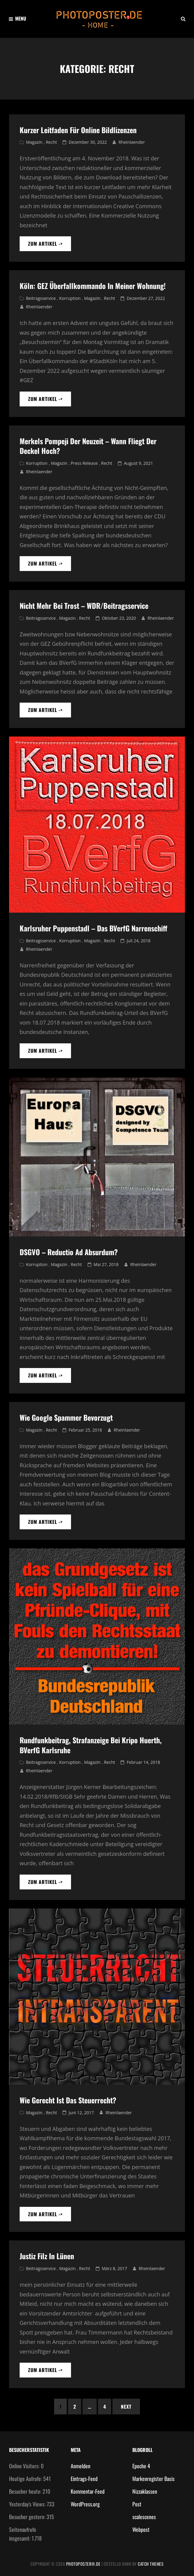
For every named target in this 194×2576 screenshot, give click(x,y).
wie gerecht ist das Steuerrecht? (68, 2100)
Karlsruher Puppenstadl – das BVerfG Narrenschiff (93, 928)
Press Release (84, 463)
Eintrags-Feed (84, 2478)
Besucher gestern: (28, 2517)
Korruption (70, 298)
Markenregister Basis (153, 2478)
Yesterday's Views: (28, 2504)
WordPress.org (85, 2504)
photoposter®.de (83, 2564)
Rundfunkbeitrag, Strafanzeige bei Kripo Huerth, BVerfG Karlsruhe (91, 1744)
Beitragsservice (41, 298)
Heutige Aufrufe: (26, 2478)
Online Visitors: (25, 2466)
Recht (51, 142)
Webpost (141, 2529)
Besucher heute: (26, 2491)
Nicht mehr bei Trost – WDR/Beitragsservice (84, 605)
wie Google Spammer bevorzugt (66, 1417)
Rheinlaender (131, 142)
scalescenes (144, 2517)
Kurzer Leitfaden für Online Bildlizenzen (78, 129)
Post (136, 2504)
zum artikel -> (49, 245)
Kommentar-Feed (88, 2491)
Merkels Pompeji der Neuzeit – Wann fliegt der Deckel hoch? (88, 445)
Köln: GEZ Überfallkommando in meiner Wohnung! (93, 285)
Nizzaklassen (144, 2491)
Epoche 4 (141, 2466)
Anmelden (80, 2466)
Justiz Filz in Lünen (47, 2255)
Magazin (34, 142)
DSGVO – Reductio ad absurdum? (69, 1251)
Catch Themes (150, 2564)
